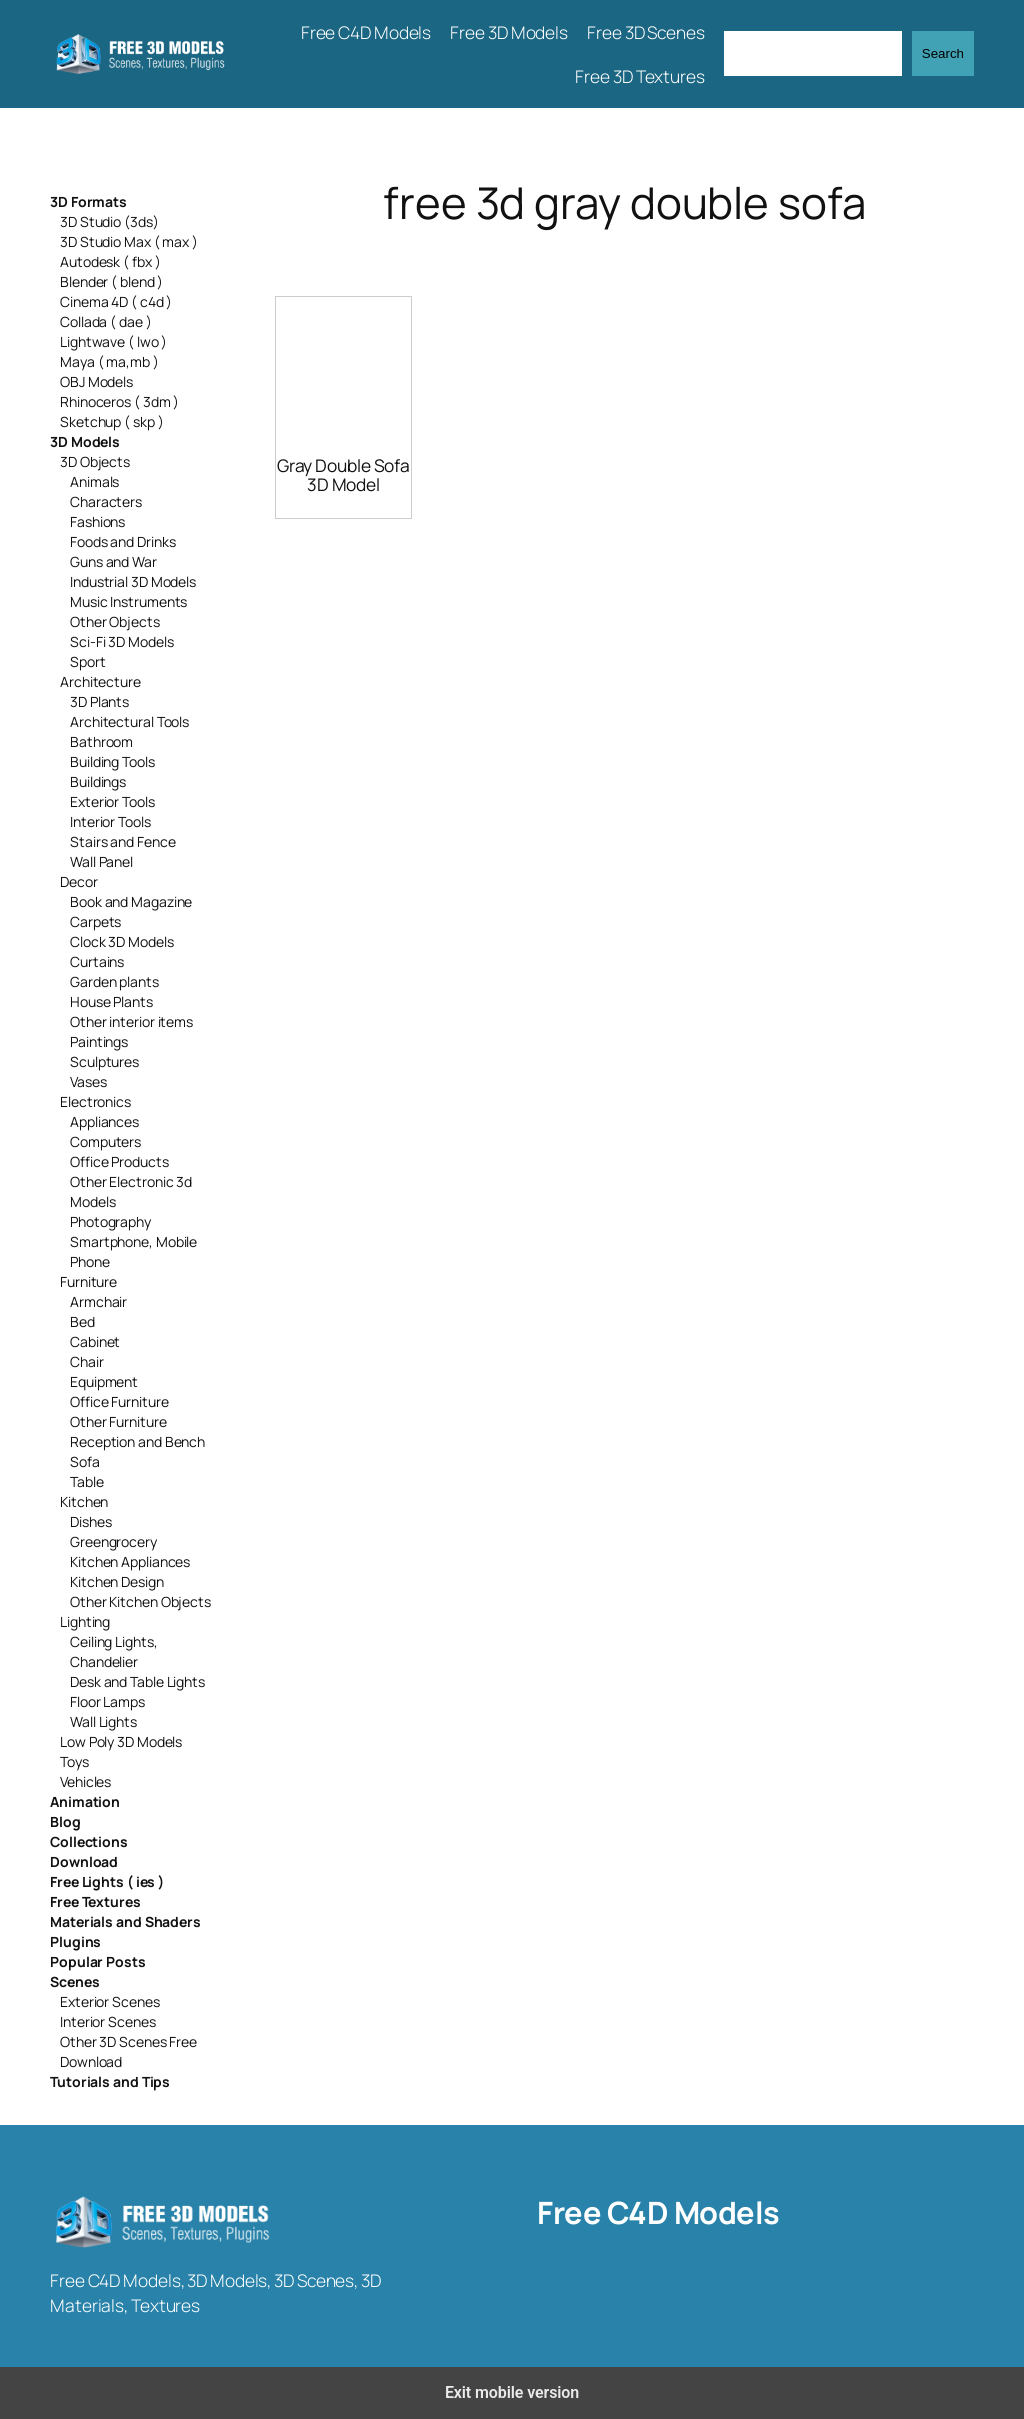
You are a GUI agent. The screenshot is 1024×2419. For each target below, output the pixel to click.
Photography (110, 1221)
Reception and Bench (137, 1441)
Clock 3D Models (122, 941)
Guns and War (113, 561)
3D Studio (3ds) (109, 221)
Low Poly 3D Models (121, 1741)
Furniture (88, 1281)
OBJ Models (96, 381)
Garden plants (114, 981)
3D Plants (99, 701)
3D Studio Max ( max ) (129, 241)
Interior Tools (110, 821)
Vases (88, 1081)
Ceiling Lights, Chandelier (114, 1651)
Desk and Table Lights (137, 1681)
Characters (106, 501)
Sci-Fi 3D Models (121, 641)
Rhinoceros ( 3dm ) (119, 401)
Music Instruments (128, 601)
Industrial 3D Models (133, 581)
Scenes (74, 1981)
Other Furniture (118, 1421)
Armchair (98, 1301)
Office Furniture (119, 1401)
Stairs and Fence (122, 841)
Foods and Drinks (122, 541)
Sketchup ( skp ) (111, 421)
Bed (82, 1321)
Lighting (85, 1621)
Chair (87, 1361)
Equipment (104, 1381)
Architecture (100, 681)
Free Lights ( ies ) (107, 1881)
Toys (74, 1761)
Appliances (104, 1121)
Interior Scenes (108, 2021)
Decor (79, 881)
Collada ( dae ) (106, 321)
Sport (88, 661)
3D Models (85, 441)
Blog (65, 1821)
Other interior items (131, 1021)
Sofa (85, 1461)
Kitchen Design (117, 1581)
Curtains (97, 961)
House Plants (111, 1001)
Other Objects (115, 621)
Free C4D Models (658, 2212)
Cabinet (95, 1341)
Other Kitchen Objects (140, 1601)
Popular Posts (98, 1961)
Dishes (90, 1521)
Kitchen (84, 1501)
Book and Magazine (131, 901)
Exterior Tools (112, 801)
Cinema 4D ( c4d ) (116, 301)
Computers (105, 1141)
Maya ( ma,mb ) (109, 361)
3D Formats (88, 201)
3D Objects (95, 461)
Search (943, 53)
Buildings (98, 781)
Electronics (95, 1101)
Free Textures (95, 1901)
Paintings (99, 1041)
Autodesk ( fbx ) (110, 261)
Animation (85, 1801)
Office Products (119, 1161)
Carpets (95, 921)
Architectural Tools (129, 721)
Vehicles (85, 1781)
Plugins (75, 1941)
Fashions (97, 521)
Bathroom (101, 741)
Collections (89, 1841)
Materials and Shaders (125, 1921)
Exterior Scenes (110, 2001)
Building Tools (112, 761)
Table (87, 1481)
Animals (94, 481)
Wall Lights (103, 1721)
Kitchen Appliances (130, 1561)
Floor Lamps (107, 1701)
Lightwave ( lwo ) (113, 341)
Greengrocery (113, 1541)
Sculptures (104, 1061)
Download (84, 1861)
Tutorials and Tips (110, 2081)
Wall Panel (101, 861)
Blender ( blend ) (111, 281)
